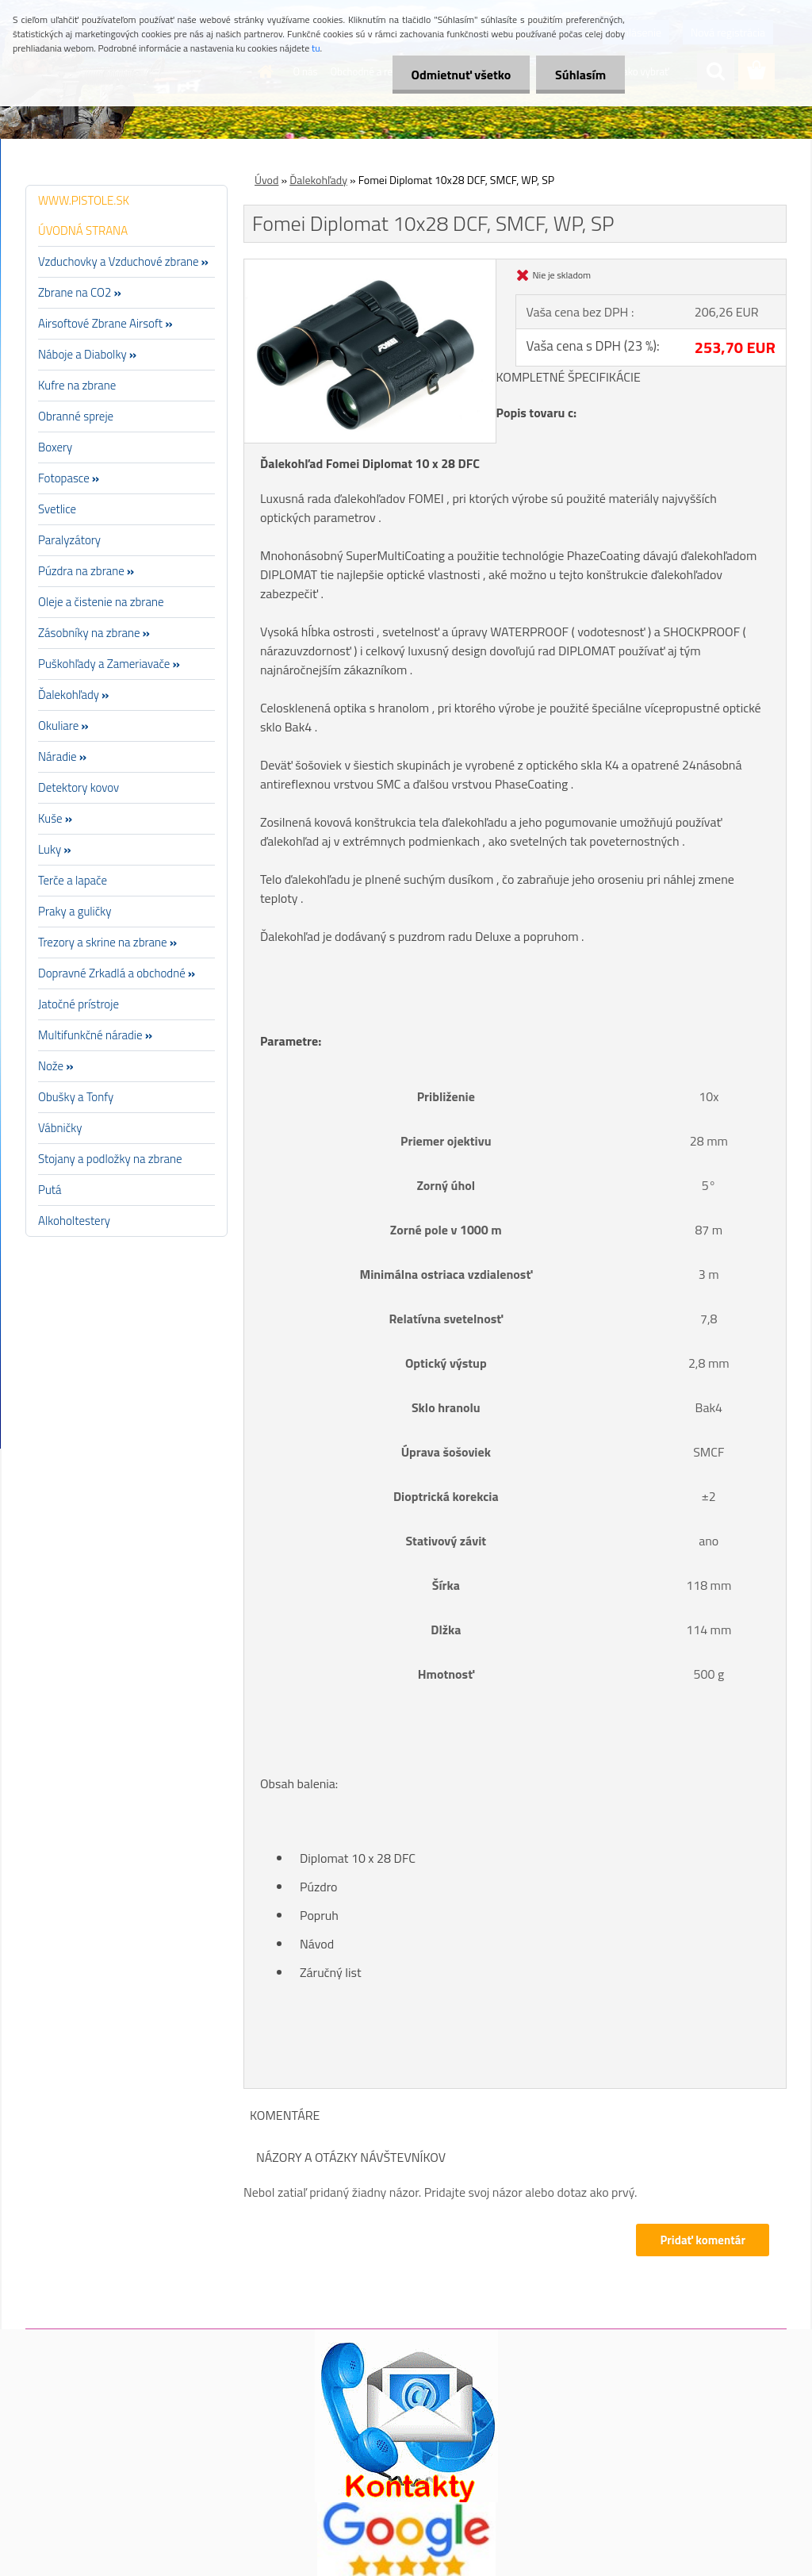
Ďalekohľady (318, 179)
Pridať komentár (702, 2240)
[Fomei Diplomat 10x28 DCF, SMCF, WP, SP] (370, 265)
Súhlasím (579, 74)
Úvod (266, 179)
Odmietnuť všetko (458, 74)
